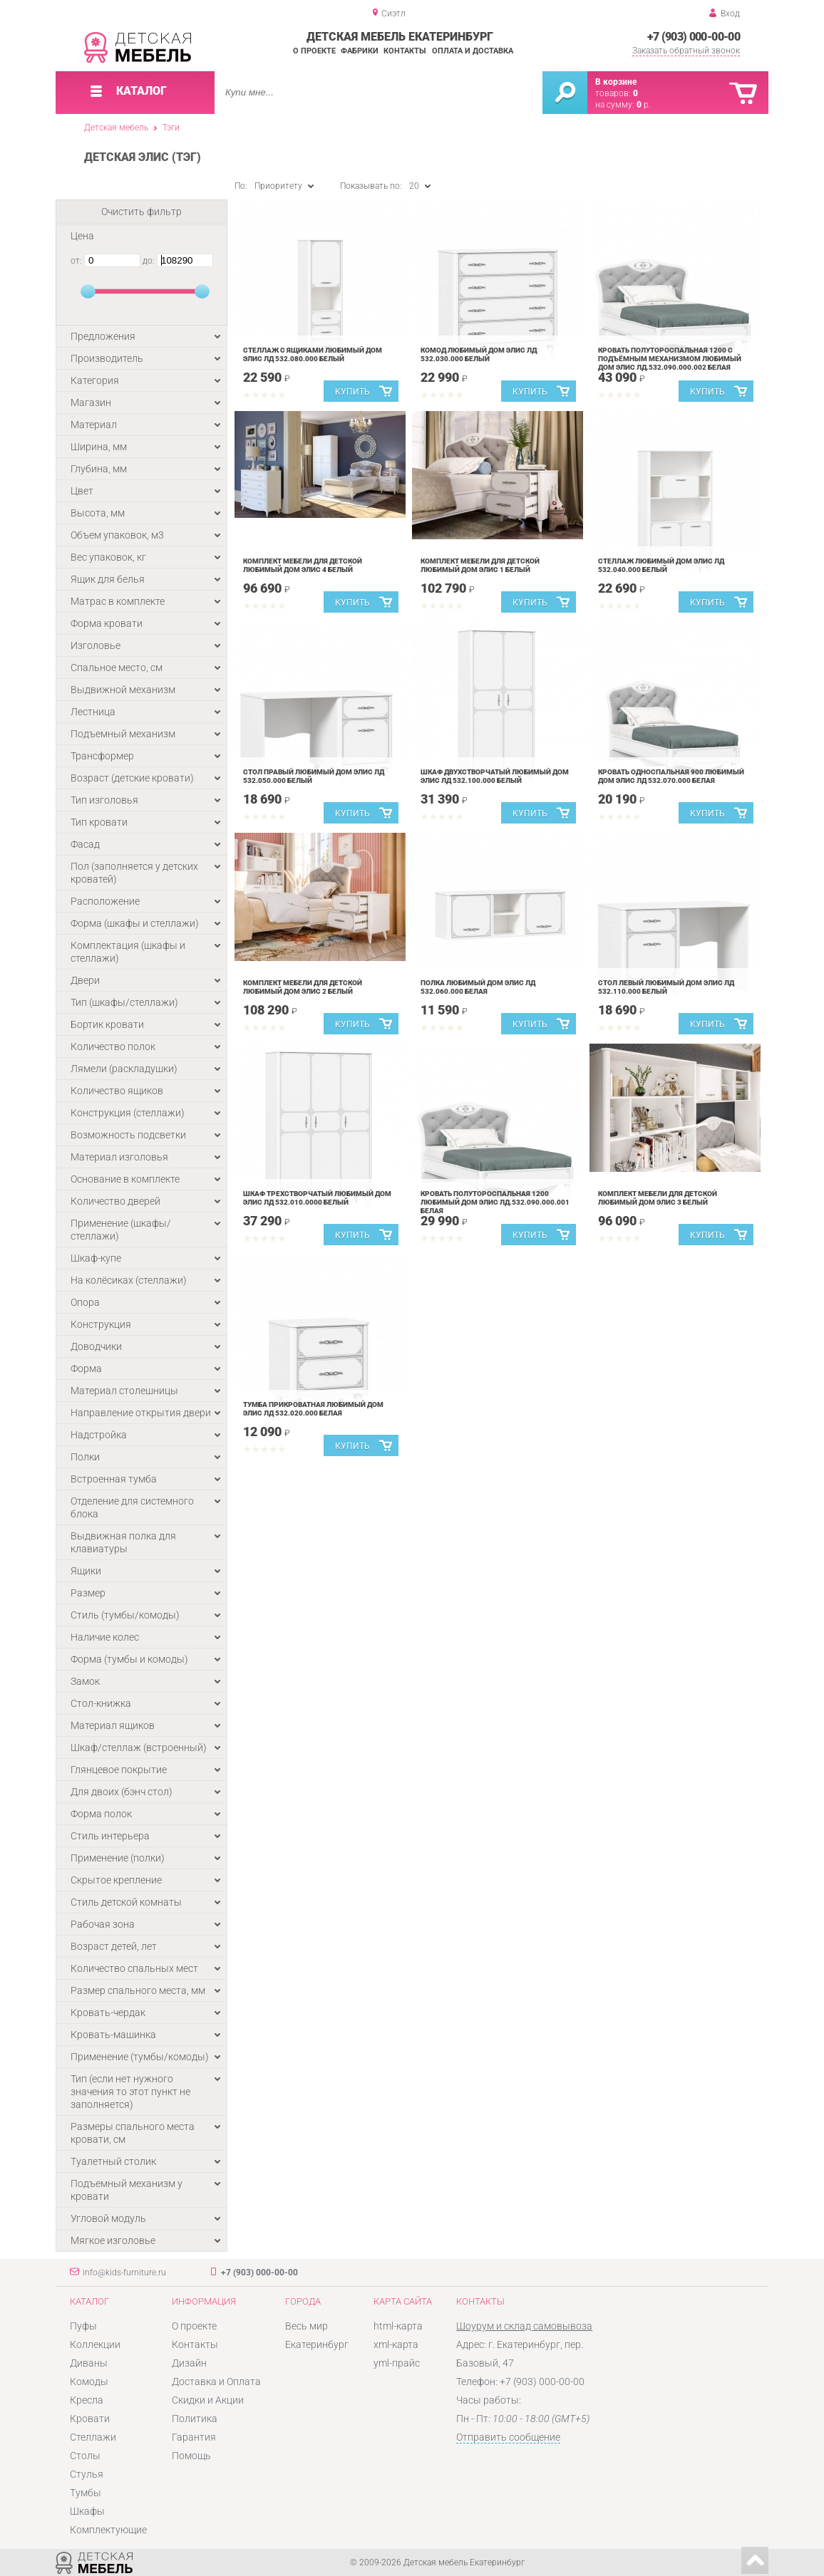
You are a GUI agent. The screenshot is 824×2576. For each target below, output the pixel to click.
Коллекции (95, 2344)
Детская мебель (116, 128)
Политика (194, 2418)
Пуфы (83, 2326)
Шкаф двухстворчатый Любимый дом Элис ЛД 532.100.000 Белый (495, 776)
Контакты (404, 51)
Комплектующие (108, 2529)
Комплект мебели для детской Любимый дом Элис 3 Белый (657, 1198)
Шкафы (87, 2511)
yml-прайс (397, 2363)
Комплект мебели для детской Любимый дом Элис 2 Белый (302, 987)
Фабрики (359, 51)
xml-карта (396, 2344)
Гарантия (194, 2437)
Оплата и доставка (472, 51)
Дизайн (189, 2363)
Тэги (171, 128)
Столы (85, 2455)
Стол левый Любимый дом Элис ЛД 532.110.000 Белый (666, 987)
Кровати (90, 2418)
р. (644, 105)
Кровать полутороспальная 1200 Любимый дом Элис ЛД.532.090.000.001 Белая (495, 1202)
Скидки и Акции (208, 2400)
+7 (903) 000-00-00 (693, 36)
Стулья (86, 2474)
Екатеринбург (317, 2344)
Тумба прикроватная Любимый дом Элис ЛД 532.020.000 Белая (313, 1409)
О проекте (314, 51)
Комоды (89, 2381)
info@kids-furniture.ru (124, 2273)
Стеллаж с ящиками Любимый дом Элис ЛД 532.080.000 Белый (312, 354)
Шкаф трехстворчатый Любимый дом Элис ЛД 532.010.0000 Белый (317, 1198)
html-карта (398, 2326)
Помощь (191, 2455)
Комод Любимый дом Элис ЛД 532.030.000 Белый (479, 354)
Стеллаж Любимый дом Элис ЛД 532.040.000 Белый (661, 565)
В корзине (616, 82)
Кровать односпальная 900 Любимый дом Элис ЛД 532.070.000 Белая (671, 776)
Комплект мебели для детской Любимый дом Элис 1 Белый (480, 565)
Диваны (89, 2363)
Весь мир (306, 2326)
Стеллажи (93, 2437)
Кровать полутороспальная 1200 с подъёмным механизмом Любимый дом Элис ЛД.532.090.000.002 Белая (669, 358)
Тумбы (85, 2492)
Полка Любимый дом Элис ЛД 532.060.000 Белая (478, 987)
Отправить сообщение (508, 2437)
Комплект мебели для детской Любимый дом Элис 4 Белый (302, 565)
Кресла (86, 2400)
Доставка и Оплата (216, 2381)
